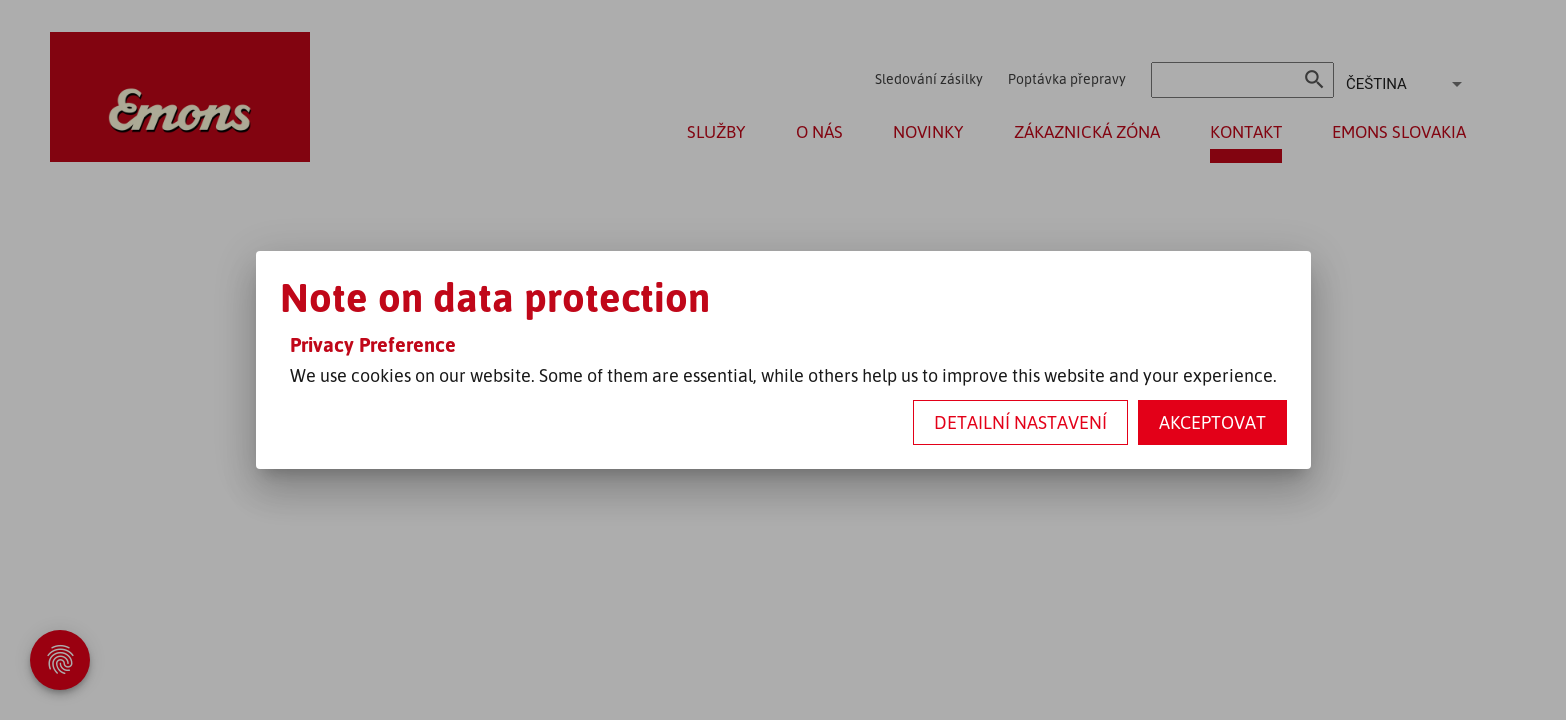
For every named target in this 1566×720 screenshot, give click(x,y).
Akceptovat (1212, 422)
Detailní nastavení (1020, 422)
